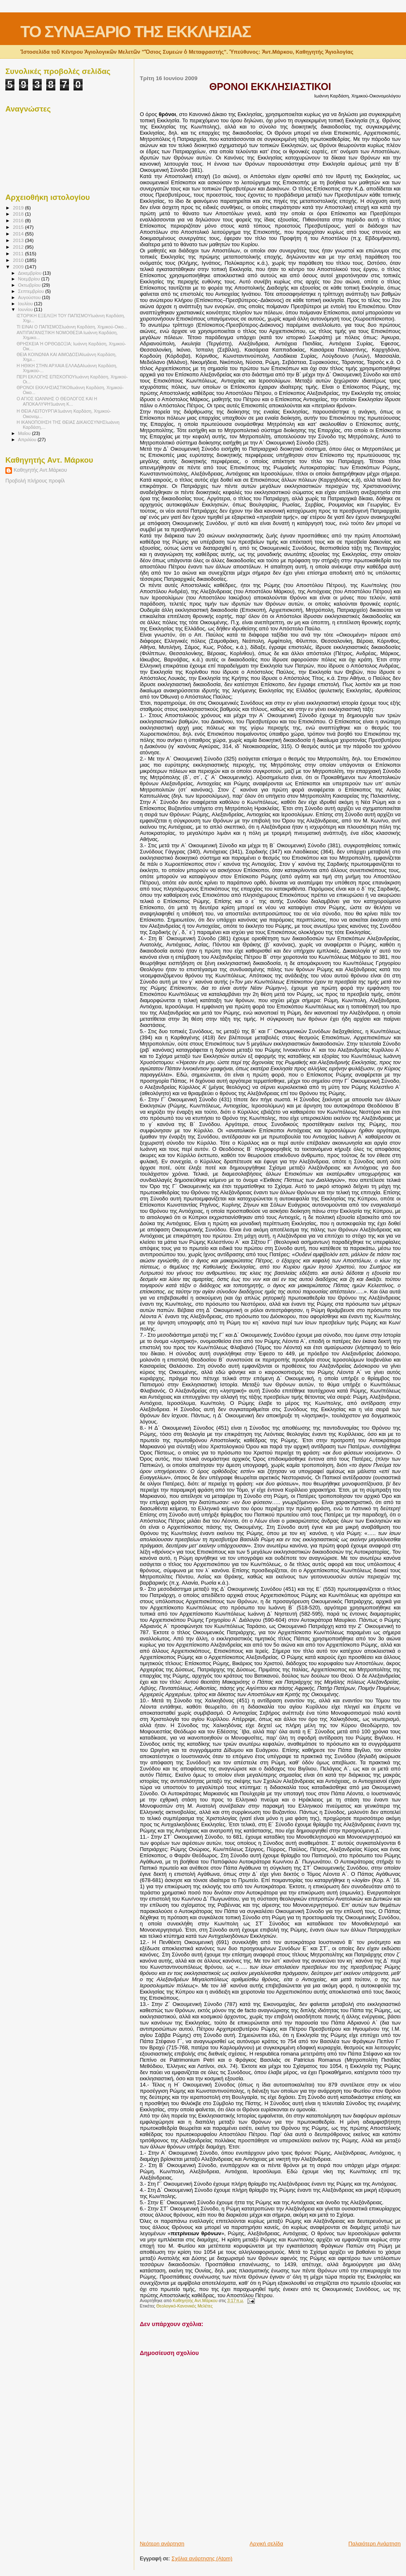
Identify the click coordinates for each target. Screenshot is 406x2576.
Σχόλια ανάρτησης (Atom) (201, 2558)
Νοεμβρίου (29, 278)
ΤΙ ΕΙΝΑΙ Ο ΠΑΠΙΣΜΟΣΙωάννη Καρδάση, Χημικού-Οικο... (72, 326)
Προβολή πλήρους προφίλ (35, 481)
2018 (19, 213)
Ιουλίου (26, 303)
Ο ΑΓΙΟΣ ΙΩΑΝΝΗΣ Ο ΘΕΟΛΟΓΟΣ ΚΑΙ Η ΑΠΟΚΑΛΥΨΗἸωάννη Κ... (57, 401)
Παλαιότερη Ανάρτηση (375, 2543)
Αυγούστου (30, 297)
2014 (19, 233)
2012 (19, 247)
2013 (19, 240)
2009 (19, 266)
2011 (19, 253)
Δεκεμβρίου (30, 273)
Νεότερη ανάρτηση (162, 2543)
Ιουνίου (26, 309)
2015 (19, 227)
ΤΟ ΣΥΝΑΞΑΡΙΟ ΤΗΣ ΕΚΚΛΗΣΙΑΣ (135, 31)
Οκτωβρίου (30, 285)
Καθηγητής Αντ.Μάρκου (40, 470)
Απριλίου (28, 439)
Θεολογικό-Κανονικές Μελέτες (184, 2306)
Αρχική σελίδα (266, 2543)
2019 (19, 207)
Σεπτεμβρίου (31, 291)
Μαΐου (25, 433)
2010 (19, 260)
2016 (19, 220)
